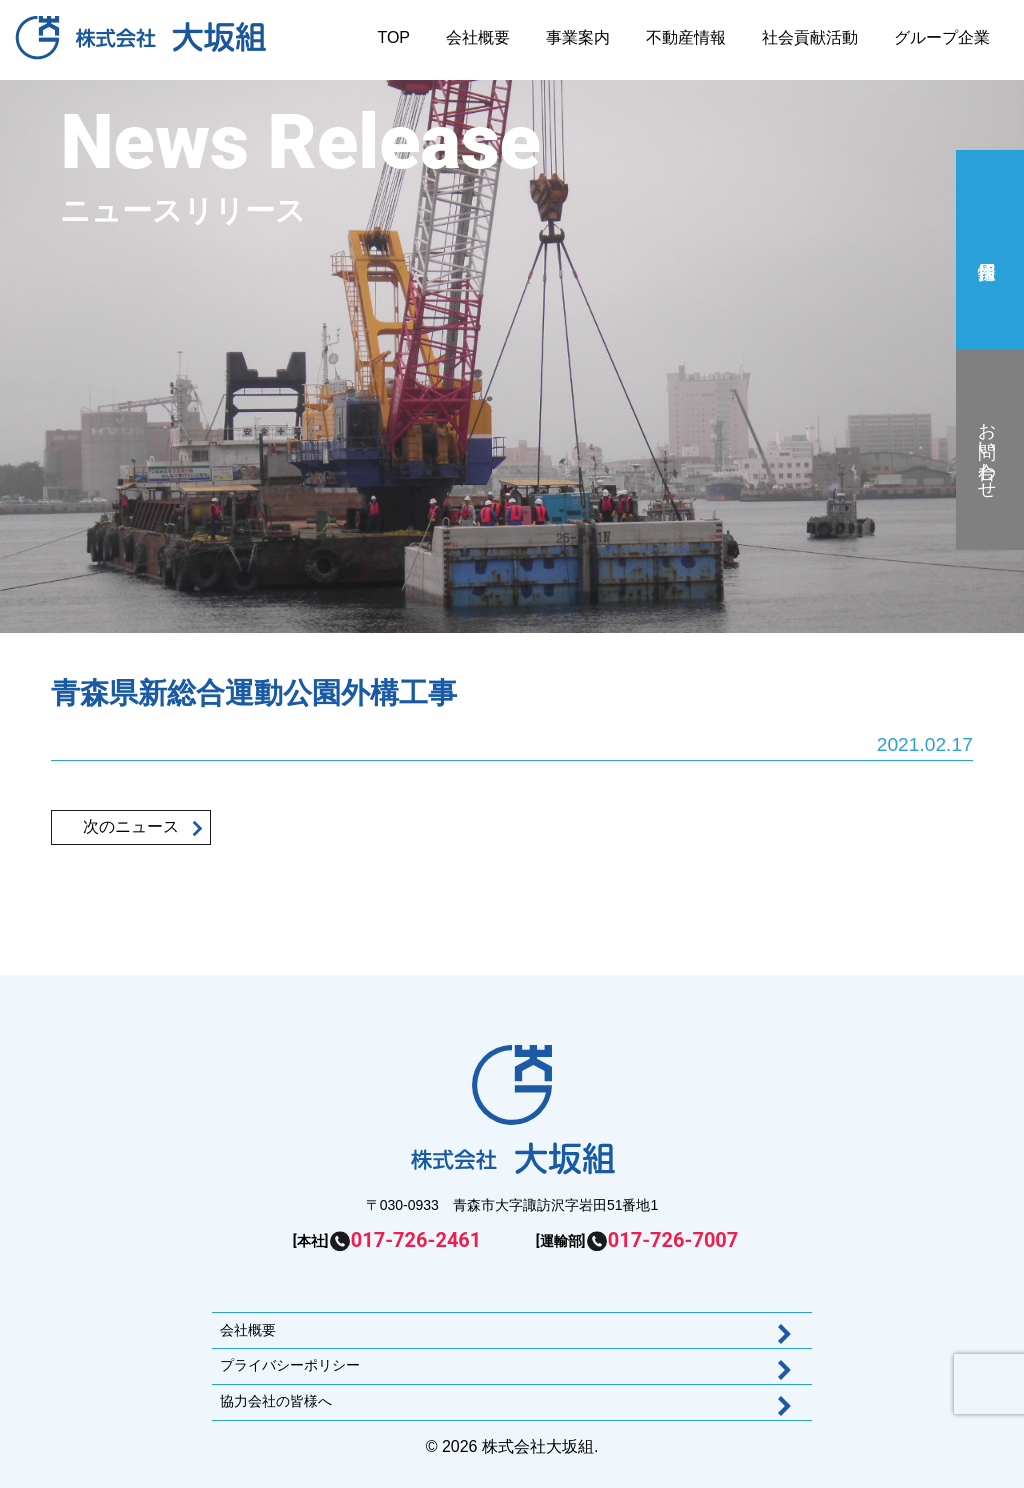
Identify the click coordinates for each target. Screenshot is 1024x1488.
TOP (393, 37)
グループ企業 (942, 37)
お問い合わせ (987, 450)
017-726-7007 (673, 1240)
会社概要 (478, 37)
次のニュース (131, 826)
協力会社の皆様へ (276, 1401)
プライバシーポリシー (290, 1365)
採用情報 (987, 250)
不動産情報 (686, 37)
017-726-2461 (416, 1240)
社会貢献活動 (810, 37)
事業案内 (578, 37)
